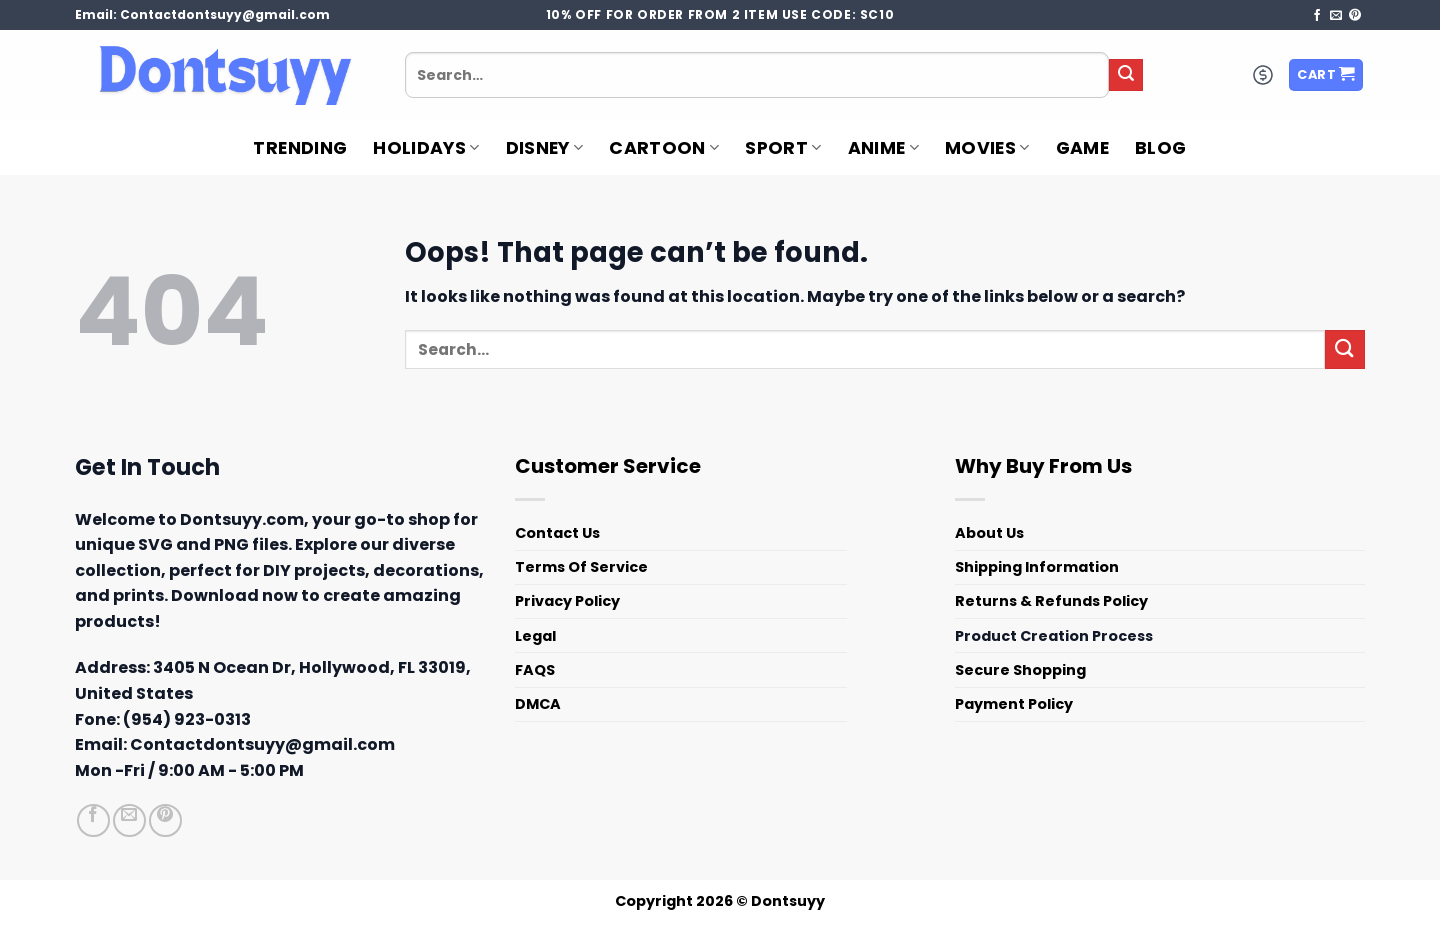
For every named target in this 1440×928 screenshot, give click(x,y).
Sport (783, 148)
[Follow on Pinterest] (1355, 16)
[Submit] (1126, 75)
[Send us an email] (1336, 16)
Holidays (426, 148)
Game (1082, 148)
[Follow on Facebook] (1317, 16)
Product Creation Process (1054, 636)
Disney (545, 148)
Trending (300, 148)
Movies (987, 148)
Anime (883, 148)
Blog (1160, 148)
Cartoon (664, 148)
